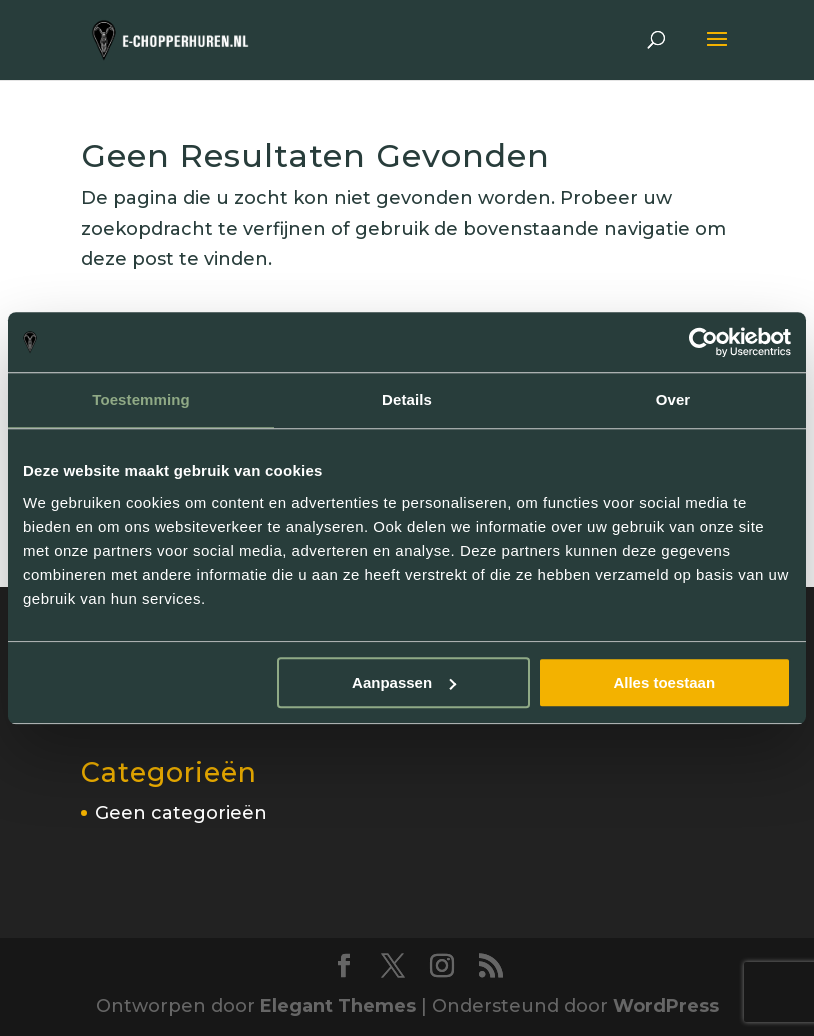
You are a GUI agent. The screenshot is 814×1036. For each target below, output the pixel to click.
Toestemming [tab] (141, 399)
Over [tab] (673, 399)
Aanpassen (404, 682)
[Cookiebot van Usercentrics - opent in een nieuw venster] (703, 342)
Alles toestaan (664, 682)
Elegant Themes (338, 1006)
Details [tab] (407, 399)
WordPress (666, 1006)
